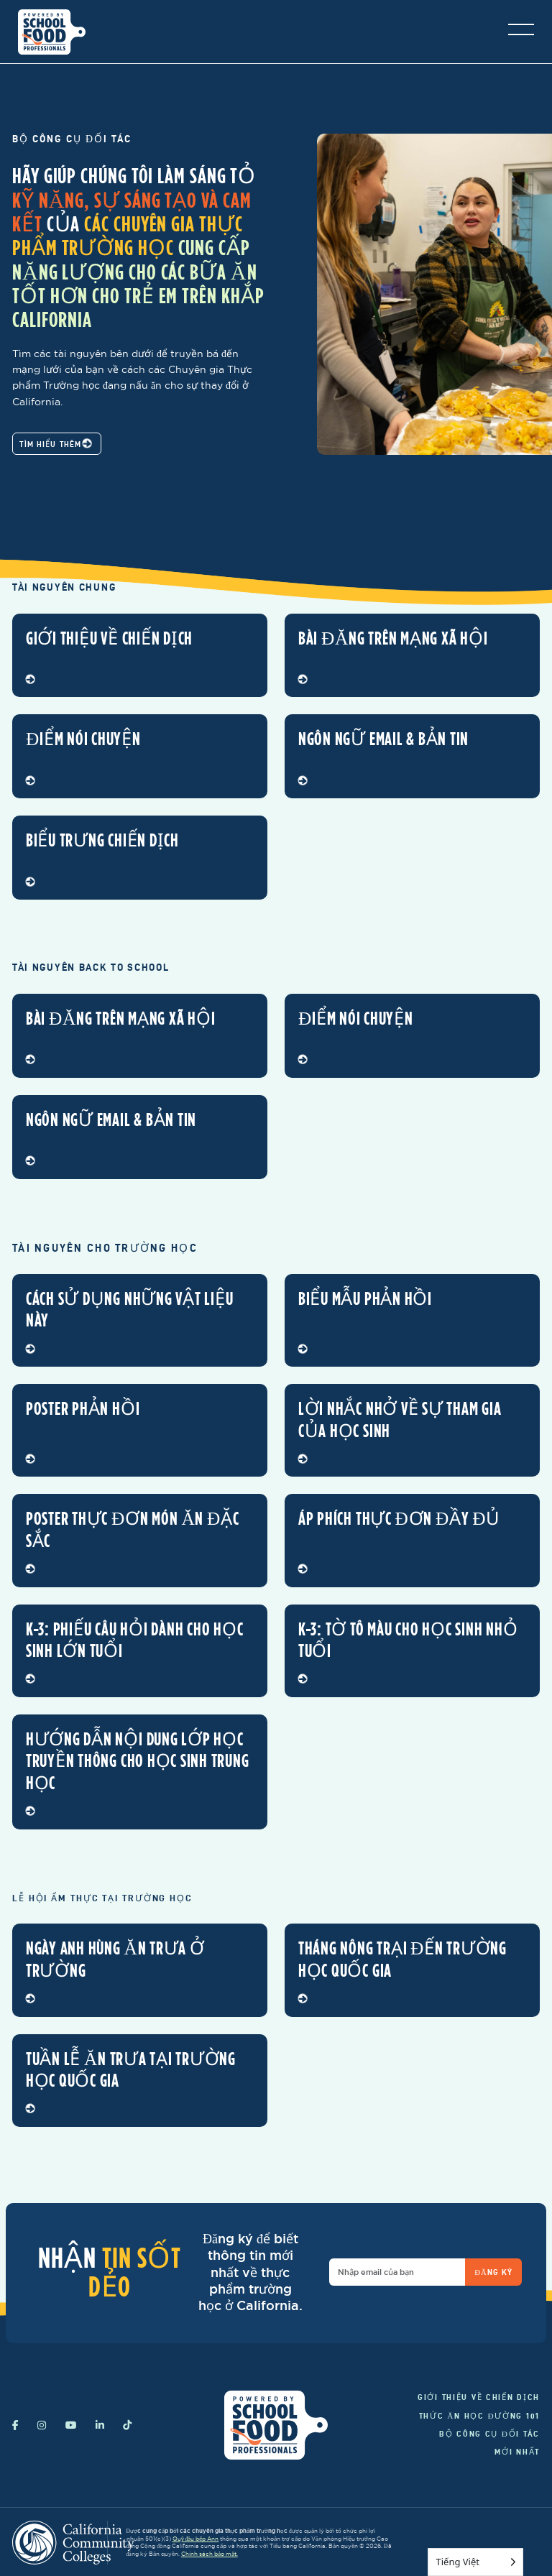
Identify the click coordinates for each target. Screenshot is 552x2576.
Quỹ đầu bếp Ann (195, 2538)
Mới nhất (517, 2451)
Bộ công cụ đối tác (489, 2433)
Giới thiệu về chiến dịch (479, 2397)
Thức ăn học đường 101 (479, 2415)
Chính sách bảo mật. (209, 2553)
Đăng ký (493, 2272)
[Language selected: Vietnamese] (475, 2562)
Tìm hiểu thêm (55, 443)
